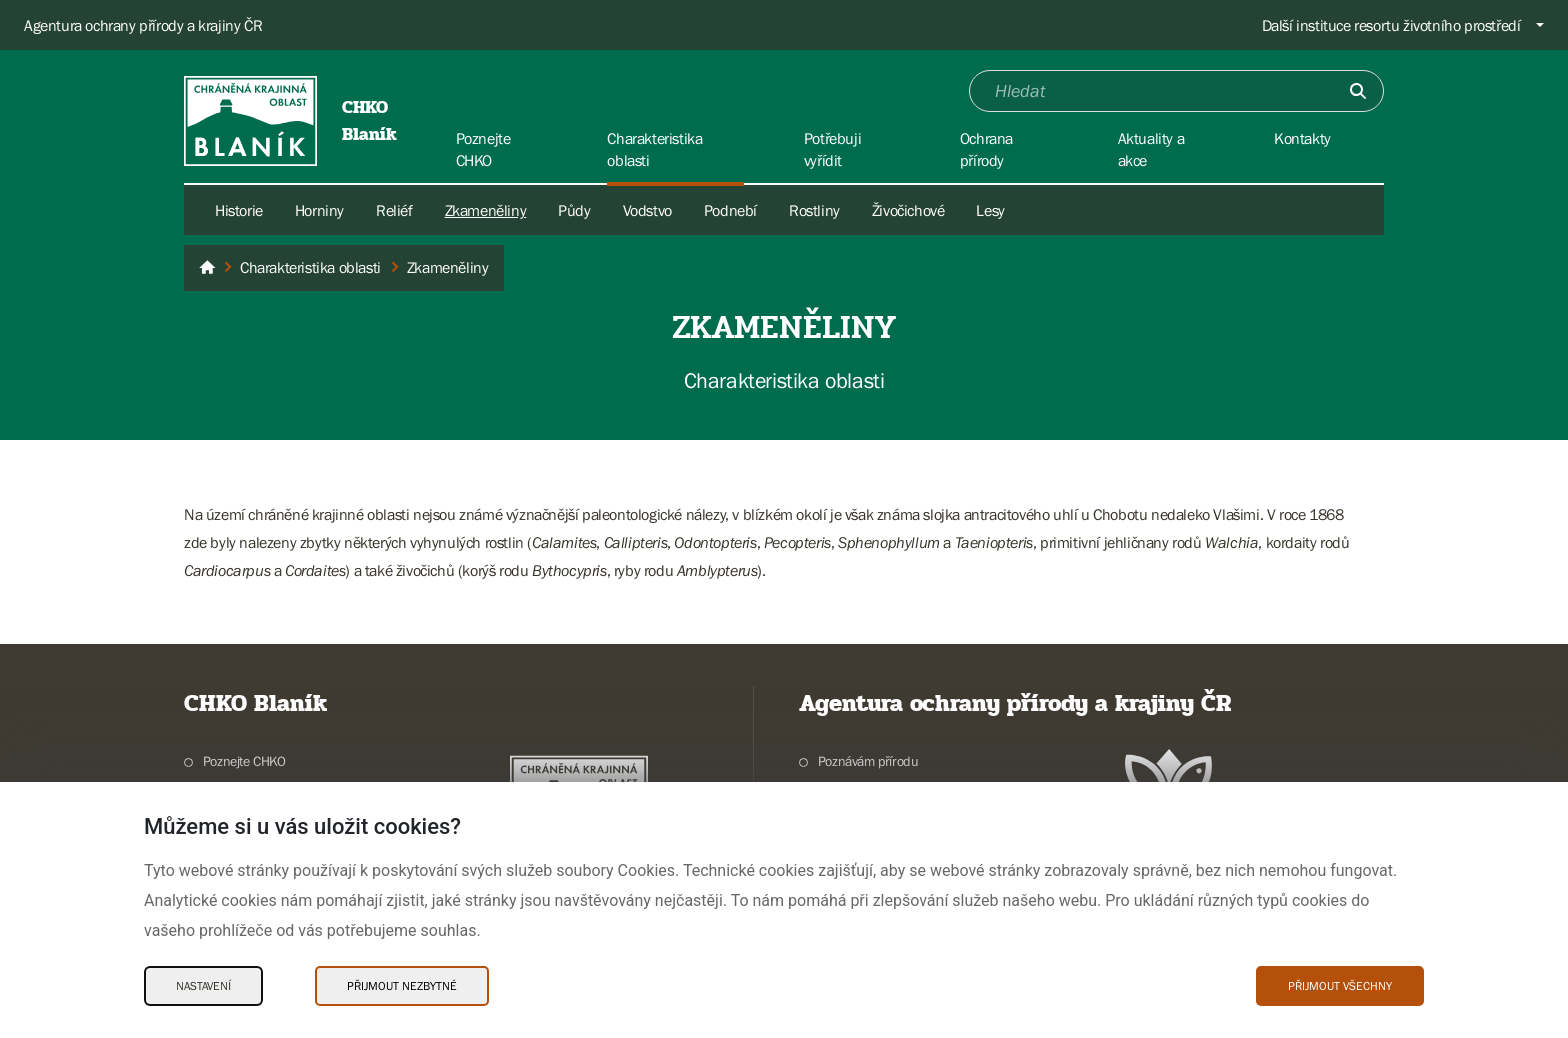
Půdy (574, 210)
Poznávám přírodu (868, 761)
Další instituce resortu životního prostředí (1391, 25)
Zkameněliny (486, 210)
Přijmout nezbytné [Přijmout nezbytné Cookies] (402, 986)
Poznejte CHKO (244, 761)
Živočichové (908, 210)
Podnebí (730, 210)
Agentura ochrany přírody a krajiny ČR (143, 25)
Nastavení (203, 986)
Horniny (319, 210)
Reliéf (394, 210)
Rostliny (814, 210)
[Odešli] (1358, 91)
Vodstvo (647, 210)
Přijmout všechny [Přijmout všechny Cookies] (1340, 986)
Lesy (990, 210)
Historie (239, 210)
